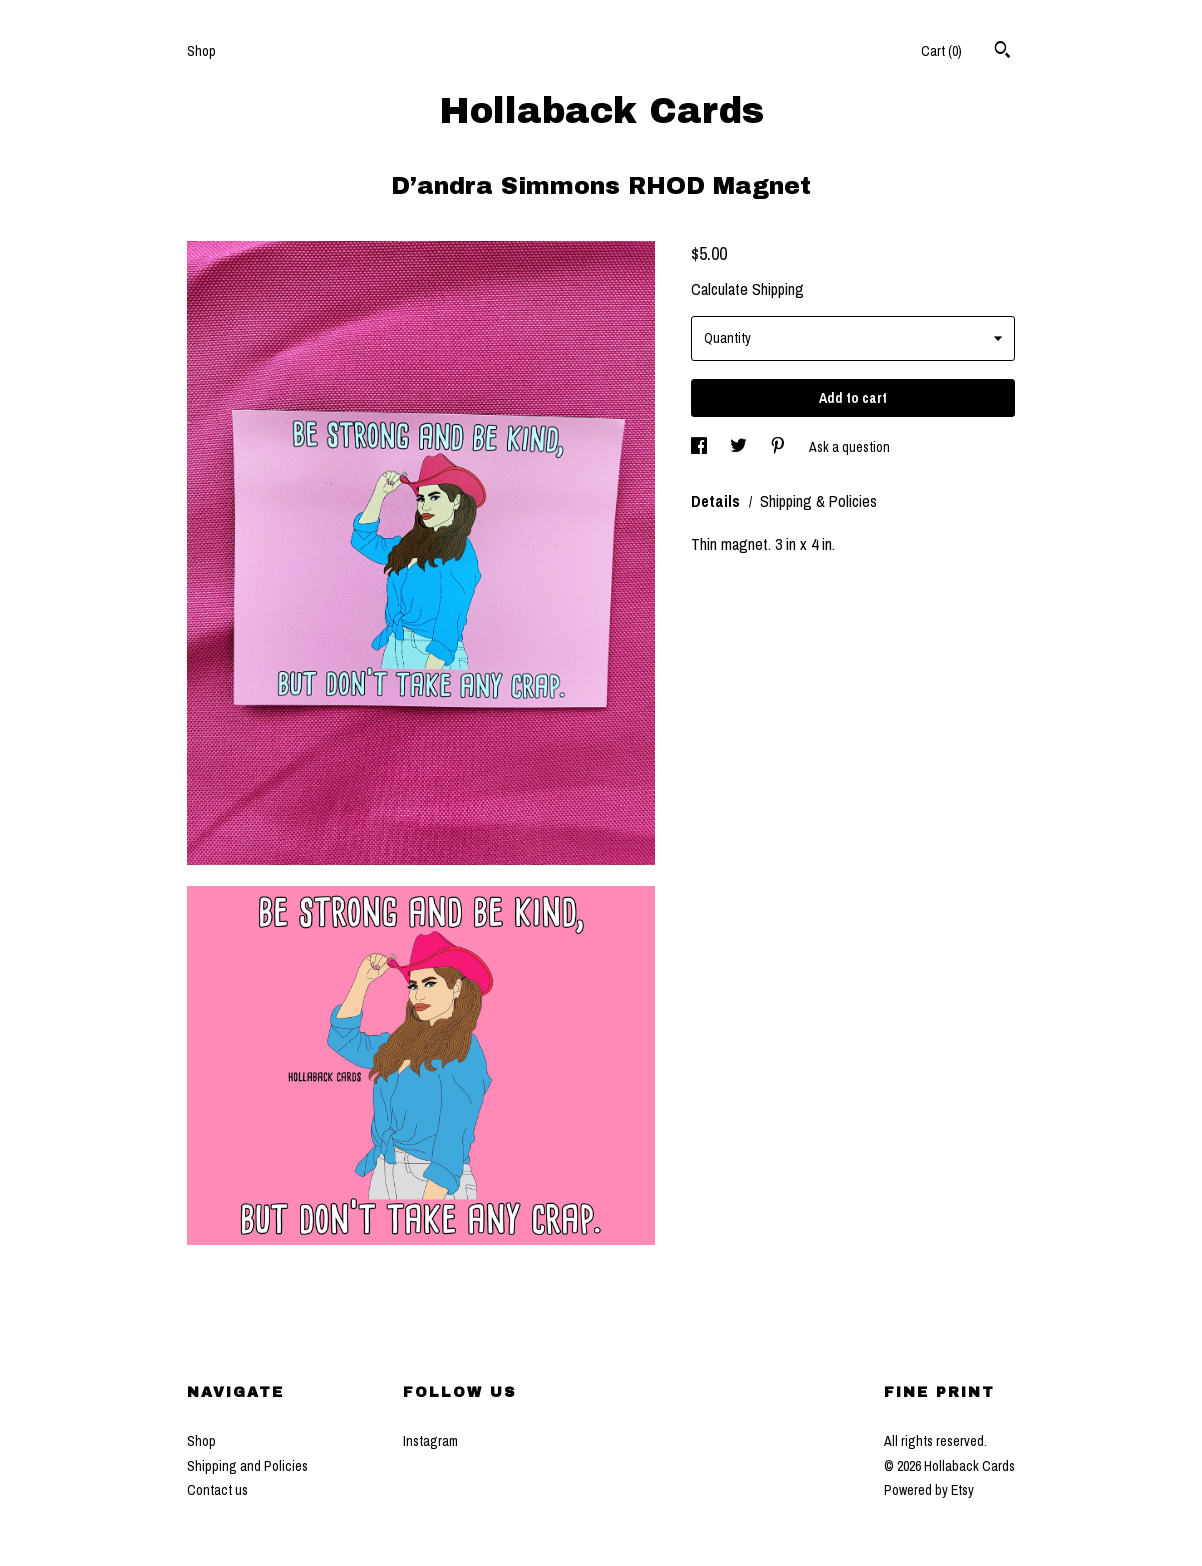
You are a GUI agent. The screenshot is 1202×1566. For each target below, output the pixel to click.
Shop (201, 51)
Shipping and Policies (247, 1466)
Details (717, 501)
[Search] (1002, 52)
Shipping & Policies (818, 501)
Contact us (217, 1490)
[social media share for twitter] (740, 447)
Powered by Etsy (929, 1490)
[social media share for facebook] (700, 447)
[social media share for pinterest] (779, 447)
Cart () (941, 51)
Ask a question (849, 447)
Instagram (430, 1441)
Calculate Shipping (747, 289)
